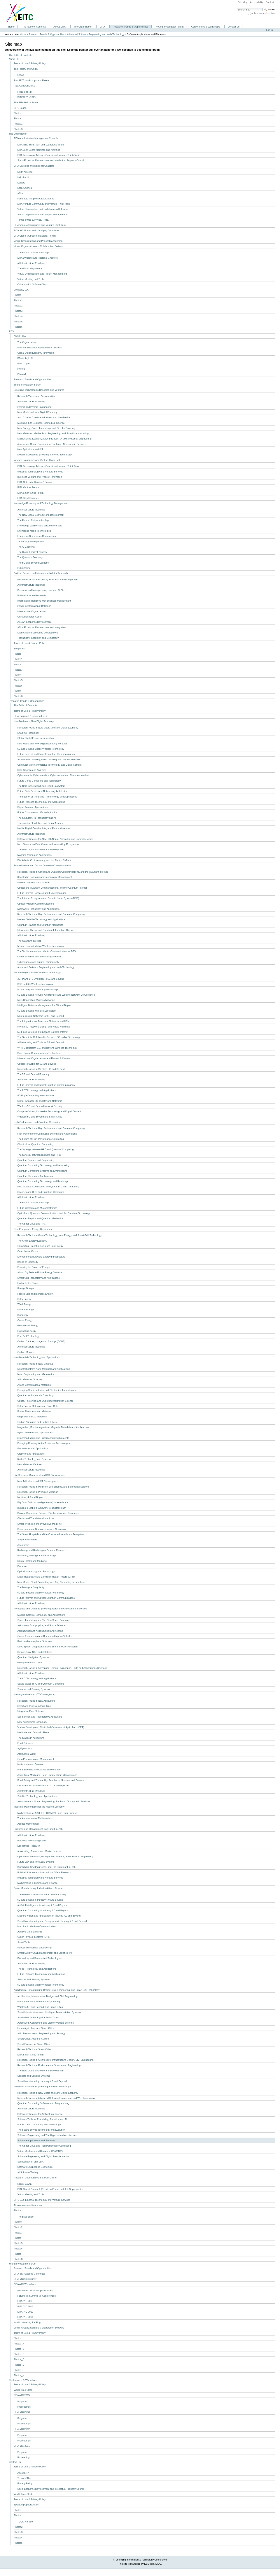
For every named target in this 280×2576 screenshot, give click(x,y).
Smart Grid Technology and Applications (38, 1278)
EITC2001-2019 (25, 92)
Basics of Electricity (27, 1262)
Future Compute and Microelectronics (37, 812)
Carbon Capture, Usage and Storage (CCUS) (41, 1341)
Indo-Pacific (23, 177)
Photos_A (19, 2343)
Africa (20, 193)
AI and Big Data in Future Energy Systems (39, 1272)
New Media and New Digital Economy (37, 412)
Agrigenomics (24, 1748)
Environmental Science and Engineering (38, 2001)
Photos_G (19, 2370)
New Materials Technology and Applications (37, 1357)
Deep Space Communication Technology (38, 1053)
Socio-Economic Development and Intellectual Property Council (50, 160)
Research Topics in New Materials (35, 1363)
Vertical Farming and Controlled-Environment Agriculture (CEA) (50, 1727)
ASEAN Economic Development (34, 622)
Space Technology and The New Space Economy (43, 1620)
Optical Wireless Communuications (35, 903)
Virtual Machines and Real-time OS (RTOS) (40, 2151)
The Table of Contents (34, 26)
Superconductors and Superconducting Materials (43, 1438)
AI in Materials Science (29, 1379)
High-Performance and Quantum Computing (37, 1122)
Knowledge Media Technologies (34, 530)
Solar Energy (24, 1299)
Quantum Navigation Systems (33, 1657)
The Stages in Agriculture (30, 1738)
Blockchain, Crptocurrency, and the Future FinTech (44, 860)
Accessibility (256, 2)
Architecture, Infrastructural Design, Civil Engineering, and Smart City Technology (57, 1990)
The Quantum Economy (29, 557)
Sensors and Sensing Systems (33, 1689)
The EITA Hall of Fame (26, 102)
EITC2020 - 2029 (26, 97)
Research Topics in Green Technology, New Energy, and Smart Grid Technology (59, 1235)
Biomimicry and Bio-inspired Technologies (39, 1958)
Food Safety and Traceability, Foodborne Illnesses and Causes (50, 1780)
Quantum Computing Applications (35, 1176)
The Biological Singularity (30, 1587)
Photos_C (19, 2354)
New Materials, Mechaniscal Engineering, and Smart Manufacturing (53, 433)
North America (24, 172)
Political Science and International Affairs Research (41, 573)
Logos (20, 75)
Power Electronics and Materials (34, 1411)
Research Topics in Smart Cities (34, 2049)
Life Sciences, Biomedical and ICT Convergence (39, 1475)
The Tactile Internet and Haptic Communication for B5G (46, 951)
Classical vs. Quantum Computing (35, 1144)
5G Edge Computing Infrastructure (35, 1095)
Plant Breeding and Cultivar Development (39, 1769)
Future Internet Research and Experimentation (41, 893)
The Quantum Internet (29, 940)
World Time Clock (23, 2390)
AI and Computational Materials (34, 1385)
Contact (270, 2)
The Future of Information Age (33, 252)
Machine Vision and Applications (34, 855)
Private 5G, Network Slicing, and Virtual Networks (43, 1026)
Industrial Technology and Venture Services (40, 471)
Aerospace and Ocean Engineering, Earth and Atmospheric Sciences (50, 1608)
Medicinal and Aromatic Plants (33, 1732)
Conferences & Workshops (205, 26)
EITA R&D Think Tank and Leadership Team (40, 144)
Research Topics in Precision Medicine (37, 1492)
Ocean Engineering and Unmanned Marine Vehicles (44, 1636)
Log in (269, 30)
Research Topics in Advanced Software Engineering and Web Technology (56, 2098)
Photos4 (18, 316)
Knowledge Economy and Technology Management (41, 503)
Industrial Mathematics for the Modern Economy (39, 1806)
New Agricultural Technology (32, 1722)
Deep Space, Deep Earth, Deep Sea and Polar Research (47, 1646)
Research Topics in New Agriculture (36, 1700)
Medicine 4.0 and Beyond (30, 1497)
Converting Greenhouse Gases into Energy (40, 1246)
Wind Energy (24, 1304)
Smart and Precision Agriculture (34, 1706)
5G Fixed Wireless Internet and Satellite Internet (42, 1032)
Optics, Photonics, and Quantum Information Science (45, 1401)
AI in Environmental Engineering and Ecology (41, 2033)
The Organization (83, 26)
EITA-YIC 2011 (25, 2317)
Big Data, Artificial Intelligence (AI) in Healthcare (42, 1502)
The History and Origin (26, 68)
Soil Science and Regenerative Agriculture (39, 1716)
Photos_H (19, 2375)
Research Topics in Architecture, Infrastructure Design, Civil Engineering (55, 2060)
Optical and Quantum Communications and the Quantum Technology (53, 1213)
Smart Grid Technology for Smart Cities (38, 2017)
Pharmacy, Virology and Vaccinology (36, 1555)
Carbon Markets (25, 1352)
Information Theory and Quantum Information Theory (45, 930)
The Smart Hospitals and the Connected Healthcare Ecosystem (50, 1534)
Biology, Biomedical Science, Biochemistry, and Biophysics (48, 1513)
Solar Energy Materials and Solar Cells (37, 1406)
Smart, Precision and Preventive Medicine (39, 1523)
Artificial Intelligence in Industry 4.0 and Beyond (42, 1905)
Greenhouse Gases (27, 1251)
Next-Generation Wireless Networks (36, 1000)
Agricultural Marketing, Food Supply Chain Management (47, 1775)
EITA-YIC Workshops (25, 2284)
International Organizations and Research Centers (43, 1058)
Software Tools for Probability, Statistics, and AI (42, 2119)
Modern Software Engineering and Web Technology (44, 454)
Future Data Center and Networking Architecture (42, 791)
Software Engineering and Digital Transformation (43, 2156)
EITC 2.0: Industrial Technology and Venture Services (42, 2200)
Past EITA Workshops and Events (31, 80)
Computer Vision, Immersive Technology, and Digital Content (49, 764)
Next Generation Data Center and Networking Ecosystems (48, 844)
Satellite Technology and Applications (36, 1796)
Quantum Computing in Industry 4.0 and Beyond (42, 1910)
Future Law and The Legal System (35, 1861)
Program (21, 2401)
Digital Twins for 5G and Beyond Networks (39, 1101)
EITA (102, 26)
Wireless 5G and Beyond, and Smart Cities (40, 2007)
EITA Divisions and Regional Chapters (34, 165)
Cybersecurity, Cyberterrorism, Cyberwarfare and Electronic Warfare (53, 775)
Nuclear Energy (25, 1309)
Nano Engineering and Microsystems (36, 1374)
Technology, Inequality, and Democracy (38, 638)
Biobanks (22, 1566)
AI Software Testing (27, 2172)
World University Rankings (28, 2322)
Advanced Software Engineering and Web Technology (95, 34)
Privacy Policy (24, 2483)
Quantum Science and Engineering (35, 1160)
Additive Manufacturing (29, 1931)
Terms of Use (24, 2478)
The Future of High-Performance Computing (40, 1139)
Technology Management (30, 541)
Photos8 (18, 696)
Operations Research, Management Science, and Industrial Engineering (55, 1856)
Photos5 (18, 321)
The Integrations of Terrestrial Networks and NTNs (43, 1021)
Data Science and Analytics (31, 770)
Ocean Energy (25, 1320)
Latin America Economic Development (37, 632)
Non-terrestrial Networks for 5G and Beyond (40, 1016)
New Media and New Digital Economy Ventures (42, 743)
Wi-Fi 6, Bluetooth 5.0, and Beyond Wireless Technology (47, 1048)
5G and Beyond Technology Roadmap (37, 989)
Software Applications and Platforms (36, 2140)
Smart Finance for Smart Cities (33, 2044)
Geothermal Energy (27, 1325)
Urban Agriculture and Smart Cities (35, 2028)
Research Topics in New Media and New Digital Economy (47, 727)
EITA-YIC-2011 (22, 2446)
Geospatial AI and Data (29, 1662)
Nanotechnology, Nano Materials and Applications (43, 1369)
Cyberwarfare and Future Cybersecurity (38, 962)
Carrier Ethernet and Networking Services (39, 956)
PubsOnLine (23, 568)
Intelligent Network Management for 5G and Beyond (44, 1005)
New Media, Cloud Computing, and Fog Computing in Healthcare (51, 1582)
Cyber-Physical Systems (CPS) (33, 1937)
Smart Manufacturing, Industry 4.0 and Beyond (38, 1888)
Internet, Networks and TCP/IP (33, 882)
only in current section (263, 13)
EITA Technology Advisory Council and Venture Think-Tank (48, 155)
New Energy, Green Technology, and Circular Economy (46, 428)
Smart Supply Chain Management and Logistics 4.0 (44, 1952)
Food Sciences (25, 1743)
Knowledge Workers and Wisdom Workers (39, 525)
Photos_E (19, 2364)
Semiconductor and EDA (30, 2161)
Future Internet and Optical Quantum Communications (46, 754)
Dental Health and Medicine (32, 1561)
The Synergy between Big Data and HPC (39, 1155)
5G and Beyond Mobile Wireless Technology (40, 748)
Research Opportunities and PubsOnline (35, 2177)
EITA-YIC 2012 (25, 2311)
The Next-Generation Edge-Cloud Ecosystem (41, 786)
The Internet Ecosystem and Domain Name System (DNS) (48, 898)
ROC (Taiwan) (24, 2184)
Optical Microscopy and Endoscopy (35, 1571)
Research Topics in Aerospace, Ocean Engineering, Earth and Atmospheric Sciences (62, 1668)
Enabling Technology (28, 733)
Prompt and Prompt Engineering (34, 407)
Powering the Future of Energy (33, 1267)
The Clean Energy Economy (32, 552)
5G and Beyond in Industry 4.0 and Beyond (40, 1899)
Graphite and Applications (30, 1453)
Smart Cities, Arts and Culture (33, 2038)
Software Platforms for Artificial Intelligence (40, 2114)
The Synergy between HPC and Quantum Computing (45, 1149)
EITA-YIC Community (25, 2279)
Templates (19, 648)
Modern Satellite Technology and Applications (41, 919)
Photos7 (18, 691)
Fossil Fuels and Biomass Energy (35, 1293)
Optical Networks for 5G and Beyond (36, 1063)
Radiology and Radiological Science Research (41, 1550)
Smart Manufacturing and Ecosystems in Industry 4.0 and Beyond (52, 1921)
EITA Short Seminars (28, 498)
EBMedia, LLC (25, 358)
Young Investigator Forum (170, 26)
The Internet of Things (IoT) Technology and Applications (47, 796)
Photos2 (18, 123)
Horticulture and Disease (30, 1764)
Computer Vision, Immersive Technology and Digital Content (49, 1111)
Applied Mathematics (28, 1823)
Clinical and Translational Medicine (35, 1518)
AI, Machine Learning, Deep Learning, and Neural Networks (48, 759)
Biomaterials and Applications (32, 1448)
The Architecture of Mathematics (34, 1818)
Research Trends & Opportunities (130, 26)
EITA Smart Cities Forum (30, 492)
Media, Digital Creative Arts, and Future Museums (43, 828)
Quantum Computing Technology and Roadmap (42, 1181)
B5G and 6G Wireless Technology (35, 984)
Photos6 (18, 326)
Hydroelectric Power (28, 1283)
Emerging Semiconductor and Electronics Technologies (46, 1390)
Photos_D (19, 2359)
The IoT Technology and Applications (36, 1090)
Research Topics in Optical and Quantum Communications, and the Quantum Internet (62, 871)
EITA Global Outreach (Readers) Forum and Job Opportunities (50, 2189)
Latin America (24, 188)
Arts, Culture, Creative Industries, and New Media (43, 417)
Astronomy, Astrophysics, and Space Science (41, 1625)
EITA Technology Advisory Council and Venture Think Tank (48, 466)
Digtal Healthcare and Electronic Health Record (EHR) (46, 1576)
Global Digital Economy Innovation (35, 352)
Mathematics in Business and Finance (37, 1883)
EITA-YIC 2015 (25, 2301)
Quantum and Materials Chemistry (35, 1395)
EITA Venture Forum (28, 487)
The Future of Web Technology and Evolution (41, 2129)
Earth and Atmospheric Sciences (34, 1641)
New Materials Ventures (29, 1464)
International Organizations (31, 611)
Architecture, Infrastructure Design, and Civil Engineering (47, 1996)
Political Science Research (31, 595)
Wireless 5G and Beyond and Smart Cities (39, 1116)
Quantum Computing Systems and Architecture (42, 1170)
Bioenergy (22, 1315)
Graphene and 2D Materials (32, 1416)
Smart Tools (23, 1942)
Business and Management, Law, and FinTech (41, 590)
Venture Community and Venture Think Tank (37, 460)
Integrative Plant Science (30, 1711)
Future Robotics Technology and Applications (41, 802)
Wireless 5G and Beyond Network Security (39, 1106)
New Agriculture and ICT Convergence (34, 1694)
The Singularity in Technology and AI (36, 818)
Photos (17, 113)
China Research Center (29, 616)
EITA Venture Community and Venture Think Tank (43, 203)
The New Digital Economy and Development (40, 515)
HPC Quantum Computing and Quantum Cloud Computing (48, 1186)
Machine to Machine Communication (36, 1926)
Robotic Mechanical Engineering (34, 1947)
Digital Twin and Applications (32, 807)
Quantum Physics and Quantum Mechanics (40, 925)
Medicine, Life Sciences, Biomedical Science (41, 423)
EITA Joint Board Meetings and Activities (38, 150)
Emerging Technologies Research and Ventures (39, 390)
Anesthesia (23, 1545)
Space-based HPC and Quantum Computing (40, 1192)
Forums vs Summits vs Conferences (36, 536)
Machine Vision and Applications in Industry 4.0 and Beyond (48, 1915)
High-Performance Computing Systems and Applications (47, 1133)
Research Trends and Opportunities (32, 379)
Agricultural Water (26, 1754)
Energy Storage (25, 1288)
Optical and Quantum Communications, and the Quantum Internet (52, 887)
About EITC (59, 26)
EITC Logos (20, 108)
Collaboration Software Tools (32, 284)
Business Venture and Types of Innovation (39, 477)
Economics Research (28, 1845)
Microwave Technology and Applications (38, 909)
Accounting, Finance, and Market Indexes (39, 1851)
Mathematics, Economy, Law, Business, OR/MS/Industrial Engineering (54, 438)
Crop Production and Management (35, 1759)
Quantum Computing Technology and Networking (43, 1165)
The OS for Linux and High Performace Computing (44, 2145)
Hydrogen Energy (26, 1331)
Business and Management (31, 1840)
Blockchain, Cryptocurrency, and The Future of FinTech (46, 1867)
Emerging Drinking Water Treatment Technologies (43, 1443)
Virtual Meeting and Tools (30, 279)
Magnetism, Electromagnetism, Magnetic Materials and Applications (53, 1427)
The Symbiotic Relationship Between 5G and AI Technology (48, 1037)
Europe (21, 182)
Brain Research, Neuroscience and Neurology (41, 1529)
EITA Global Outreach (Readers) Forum (35, 235)
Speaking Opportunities (26, 2504)
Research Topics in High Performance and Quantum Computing (51, 914)
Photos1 (18, 118)
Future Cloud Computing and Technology (39, 780)
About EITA (20, 336)
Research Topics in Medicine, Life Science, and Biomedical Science (53, 1486)
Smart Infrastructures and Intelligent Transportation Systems (49, 2012)
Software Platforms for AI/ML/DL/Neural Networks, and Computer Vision (55, 839)
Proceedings (24, 2406)
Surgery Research (27, 1539)
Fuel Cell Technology (28, 1336)
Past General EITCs (24, 85)
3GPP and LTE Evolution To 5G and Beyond (40, 978)
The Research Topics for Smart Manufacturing (41, 1894)
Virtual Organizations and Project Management (42, 214)
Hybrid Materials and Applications (34, 1432)
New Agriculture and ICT (30, 449)
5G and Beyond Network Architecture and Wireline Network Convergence (56, 994)
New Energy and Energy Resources (33, 1229)
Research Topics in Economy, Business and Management (47, 579)
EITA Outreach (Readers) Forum (34, 482)
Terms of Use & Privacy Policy (30, 63)
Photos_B (19, 2349)
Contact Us (234, 26)
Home (11, 26)
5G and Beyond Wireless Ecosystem (36, 1010)
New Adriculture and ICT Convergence (37, 1481)
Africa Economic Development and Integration (41, 627)
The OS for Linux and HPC (31, 1223)
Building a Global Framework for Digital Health (41, 1508)
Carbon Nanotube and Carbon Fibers (36, 1422)
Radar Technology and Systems (34, 1459)
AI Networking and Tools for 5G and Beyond (40, 1042)
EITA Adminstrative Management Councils (36, 138)
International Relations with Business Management (44, 600)
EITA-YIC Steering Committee (30, 2273)
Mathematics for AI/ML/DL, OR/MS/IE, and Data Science (47, 1813)
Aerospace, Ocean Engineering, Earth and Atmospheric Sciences (51, 444)
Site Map (242, 2)
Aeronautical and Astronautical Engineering (40, 1631)
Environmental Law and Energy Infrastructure (41, 1256)
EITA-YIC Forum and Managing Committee (36, 230)
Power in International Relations (34, 606)
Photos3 (18, 129)
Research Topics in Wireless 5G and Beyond (41, 1069)
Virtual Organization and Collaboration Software (42, 209)
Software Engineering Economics (34, 2167)
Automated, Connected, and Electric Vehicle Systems (45, 2022)
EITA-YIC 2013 (25, 2306)
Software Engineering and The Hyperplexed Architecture (47, 2135)
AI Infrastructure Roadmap (31, 263)
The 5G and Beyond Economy (33, 562)
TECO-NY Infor (25, 2521)
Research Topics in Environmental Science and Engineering (48, 2065)
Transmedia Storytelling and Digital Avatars (40, 823)
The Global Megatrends (29, 268)
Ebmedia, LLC (21, 289)
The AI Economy (26, 546)
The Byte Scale (25, 2216)
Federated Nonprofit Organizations (35, 198)
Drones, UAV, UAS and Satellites (34, 1652)
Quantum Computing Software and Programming (43, 2103)
